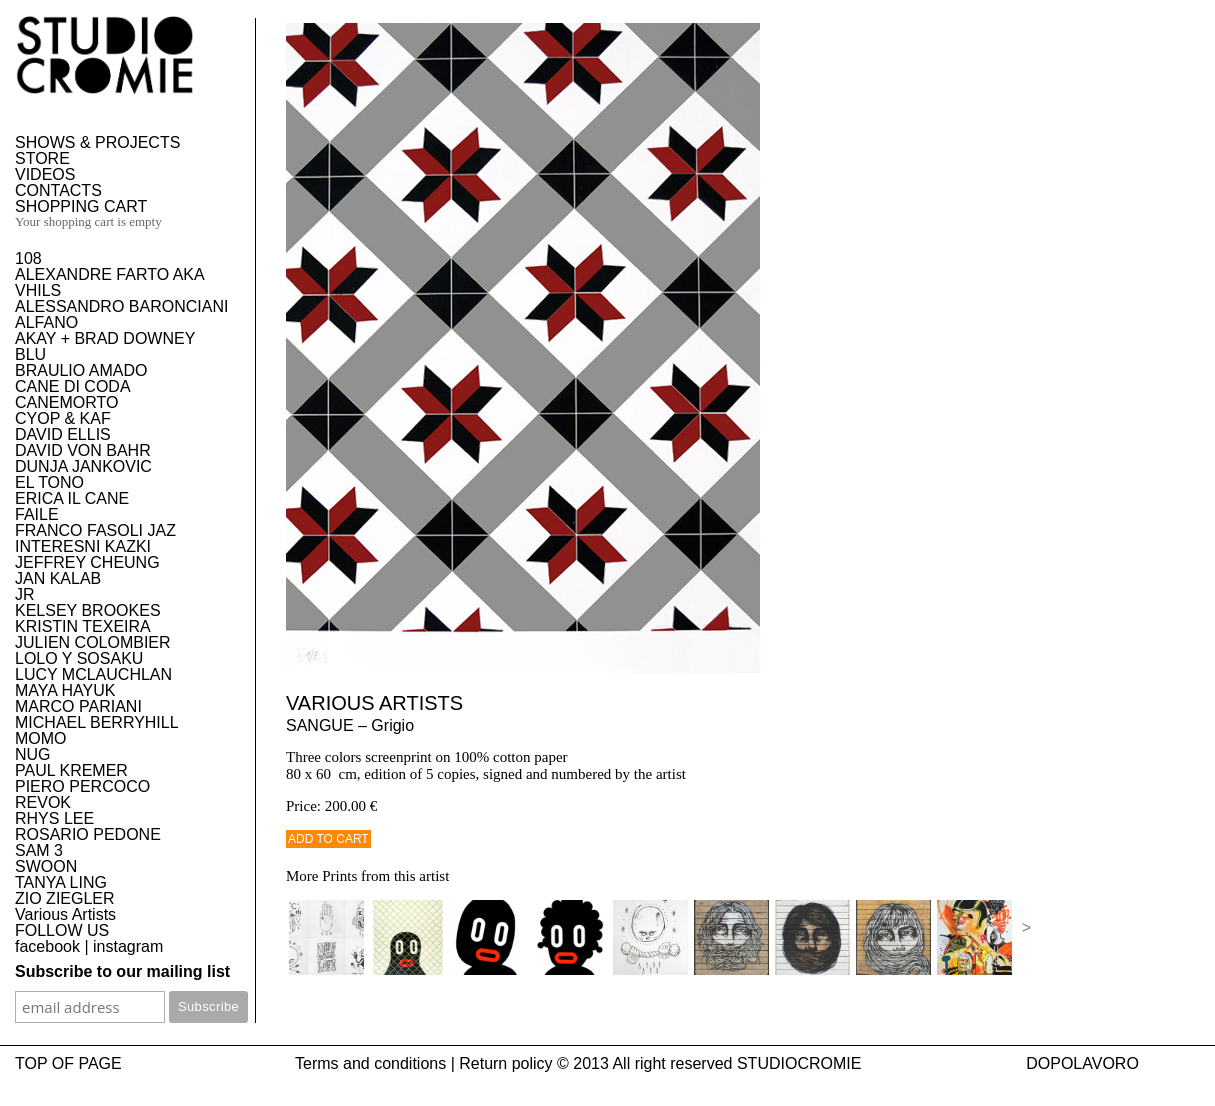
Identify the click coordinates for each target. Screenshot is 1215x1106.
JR (25, 594)
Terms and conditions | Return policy (424, 1063)
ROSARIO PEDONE (88, 834)
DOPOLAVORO (1082, 1063)
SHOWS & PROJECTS (97, 142)
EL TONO (49, 482)
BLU (30, 354)
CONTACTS (58, 190)
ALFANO (46, 322)
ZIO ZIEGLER (65, 898)
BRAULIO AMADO (81, 370)
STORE (42, 158)
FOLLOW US (62, 930)
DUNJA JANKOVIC (83, 466)
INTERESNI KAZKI (83, 546)
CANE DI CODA (73, 386)
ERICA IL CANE (72, 498)
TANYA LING (61, 882)
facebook (47, 946)
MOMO (41, 738)
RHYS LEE (54, 818)
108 (28, 258)
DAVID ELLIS (63, 434)
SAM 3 (39, 850)
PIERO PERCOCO (82, 786)
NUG (33, 754)
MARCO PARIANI (78, 706)
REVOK (43, 802)
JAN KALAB (58, 578)
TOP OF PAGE (68, 1063)
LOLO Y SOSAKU (79, 658)
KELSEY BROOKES (88, 610)
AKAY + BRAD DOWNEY (105, 338)
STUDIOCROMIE (799, 1063)
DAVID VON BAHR (83, 450)
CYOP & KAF (63, 418)
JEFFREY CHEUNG (87, 562)
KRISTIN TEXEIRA (83, 626)
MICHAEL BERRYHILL (97, 722)
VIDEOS (45, 174)
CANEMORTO (66, 402)
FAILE (37, 514)
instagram (128, 946)
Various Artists (65, 914)
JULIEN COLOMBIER (93, 642)
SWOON (46, 866)
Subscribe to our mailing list (122, 971)
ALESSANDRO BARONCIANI (121, 306)
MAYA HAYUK (65, 690)
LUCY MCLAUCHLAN (93, 674)
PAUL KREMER (71, 770)
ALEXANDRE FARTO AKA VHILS (109, 282)
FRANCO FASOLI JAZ (95, 530)
